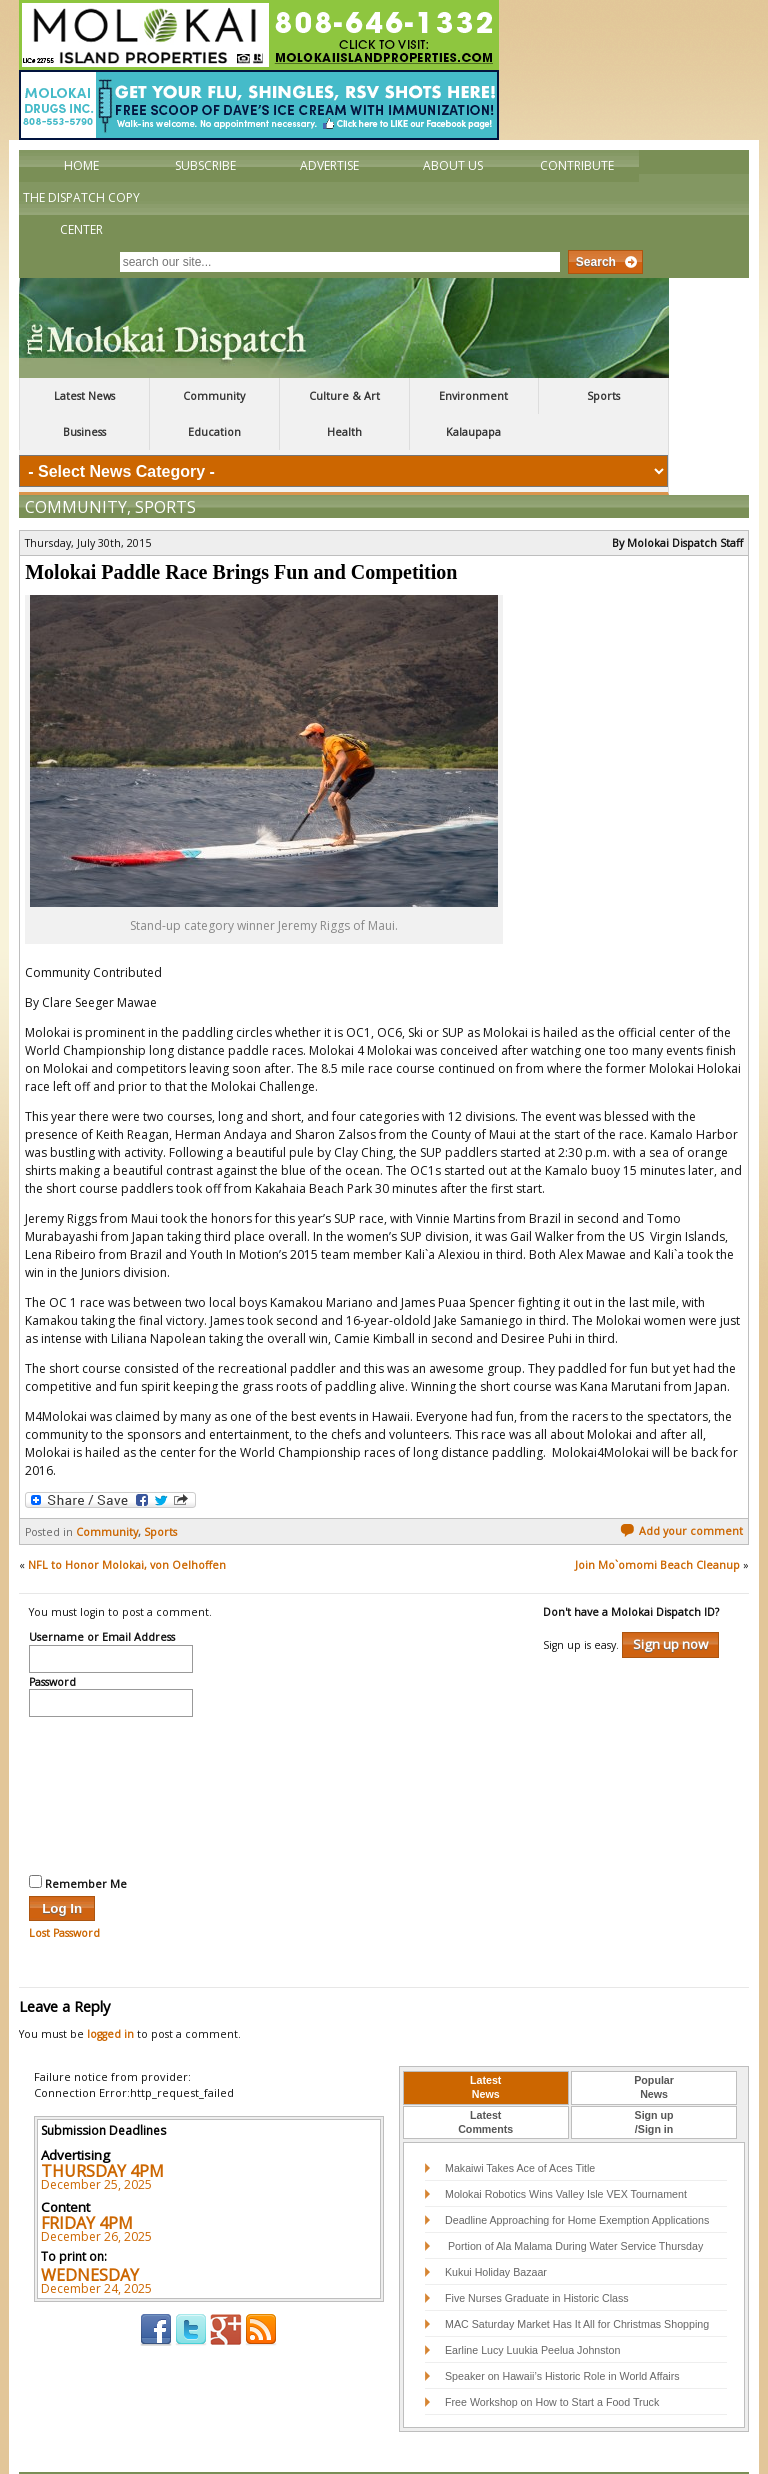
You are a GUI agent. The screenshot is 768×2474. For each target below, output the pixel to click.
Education (214, 432)
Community (214, 396)
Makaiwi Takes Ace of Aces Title (520, 2126)
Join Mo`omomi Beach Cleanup (657, 1523)
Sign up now (670, 1602)
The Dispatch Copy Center (81, 213)
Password (52, 1641)
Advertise (329, 165)
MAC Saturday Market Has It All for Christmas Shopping (577, 2282)
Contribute (577, 165)
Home (81, 165)
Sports (603, 396)
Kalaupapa (473, 432)
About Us (453, 165)
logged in (110, 1992)
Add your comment (681, 1489)
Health (344, 432)
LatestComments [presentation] (485, 2080)
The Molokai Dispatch (344, 328)
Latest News (84, 396)
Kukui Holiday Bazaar (496, 2230)
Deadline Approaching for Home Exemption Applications (577, 2178)
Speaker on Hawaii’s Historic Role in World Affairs (562, 2334)
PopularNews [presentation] (654, 2045)
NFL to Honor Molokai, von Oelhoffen (127, 1523)
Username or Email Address (102, 1596)
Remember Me (78, 1841)
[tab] (486, 2046)
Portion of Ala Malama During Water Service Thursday (574, 2204)
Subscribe (205, 165)
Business (84, 432)
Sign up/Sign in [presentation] (654, 2080)
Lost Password (64, 1891)
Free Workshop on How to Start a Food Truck (552, 2360)
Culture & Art (344, 396)
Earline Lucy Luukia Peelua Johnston (532, 2308)
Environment (473, 396)
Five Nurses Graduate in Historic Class (537, 2256)
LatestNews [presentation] (485, 2045)
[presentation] (111, 1751)
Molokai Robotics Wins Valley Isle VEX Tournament (566, 2152)
